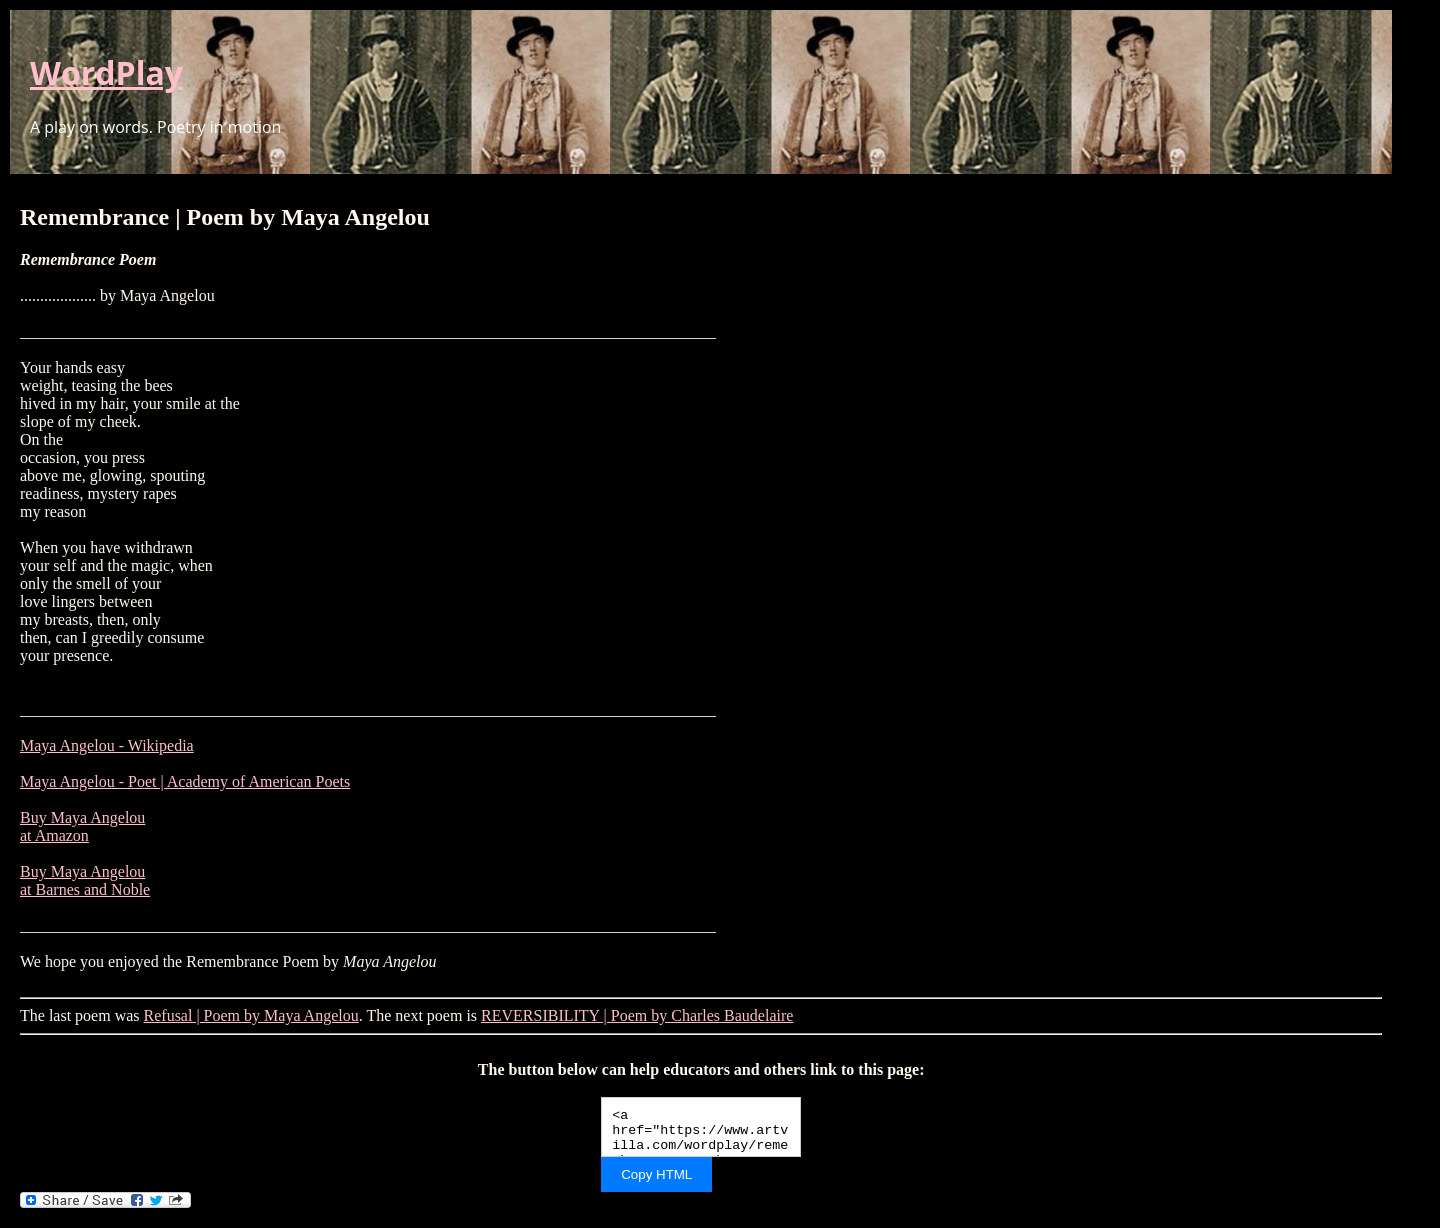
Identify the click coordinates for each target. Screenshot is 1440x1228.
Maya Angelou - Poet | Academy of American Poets (185, 781)
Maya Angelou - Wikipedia (107, 745)
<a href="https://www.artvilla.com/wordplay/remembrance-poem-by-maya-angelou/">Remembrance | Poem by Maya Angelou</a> (701, 1127)
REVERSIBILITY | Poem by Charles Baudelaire (637, 1015)
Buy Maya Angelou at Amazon (82, 826)
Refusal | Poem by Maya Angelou (251, 1015)
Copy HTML (656, 1174)
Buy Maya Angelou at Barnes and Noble (85, 880)
